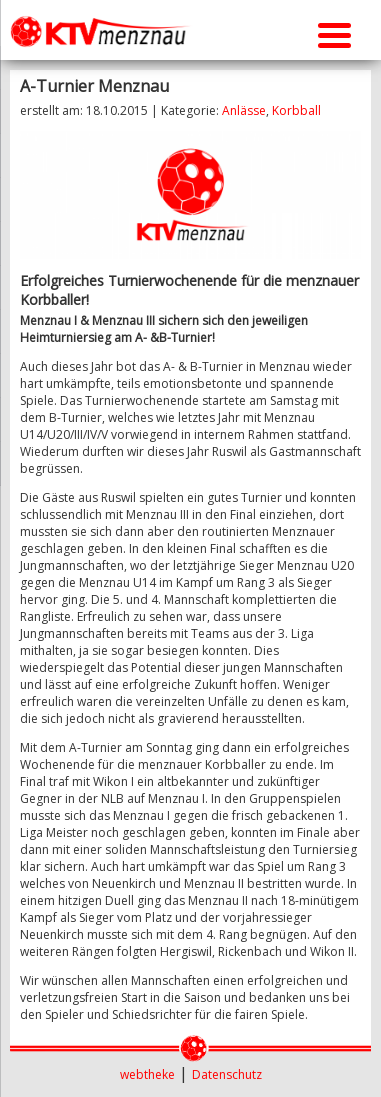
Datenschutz (227, 1074)
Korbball (296, 110)
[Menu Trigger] (334, 32)
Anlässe (244, 110)
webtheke (147, 1074)
